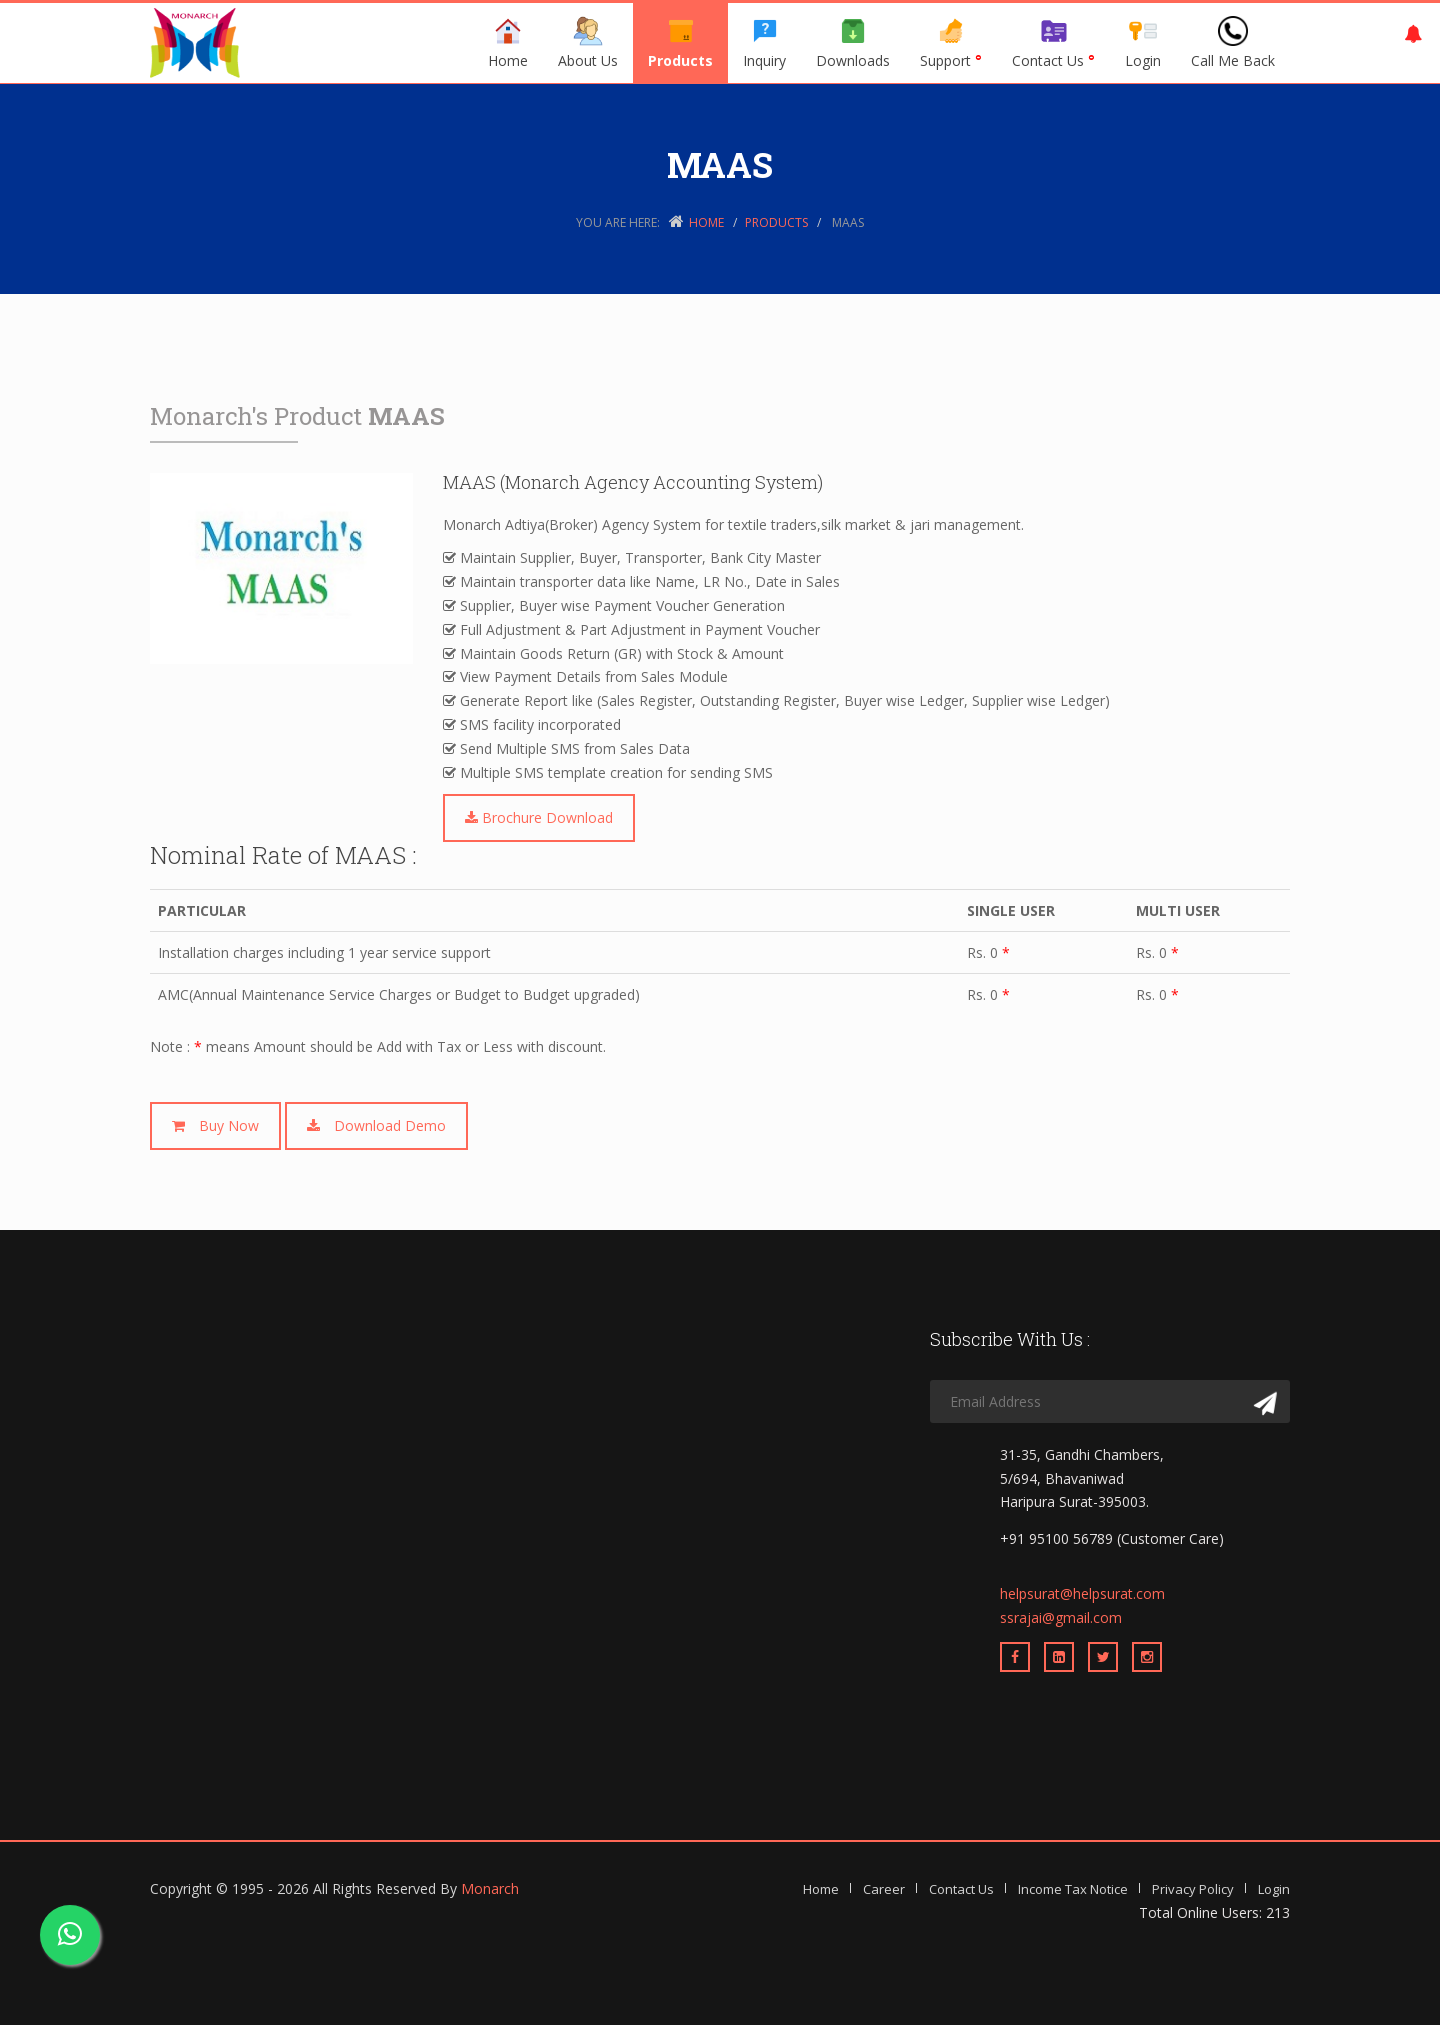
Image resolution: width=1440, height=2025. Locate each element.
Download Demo (376, 1125)
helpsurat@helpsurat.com (1082, 1593)
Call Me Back (1233, 43)
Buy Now (215, 1125)
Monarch (490, 1888)
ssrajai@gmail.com (1061, 1617)
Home (508, 43)
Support (951, 43)
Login (1143, 43)
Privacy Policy (1193, 1889)
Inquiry (764, 43)
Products (680, 43)
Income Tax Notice (1073, 1889)
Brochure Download (539, 817)
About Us (588, 43)
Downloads (853, 43)
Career (884, 1889)
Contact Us (1053, 43)
